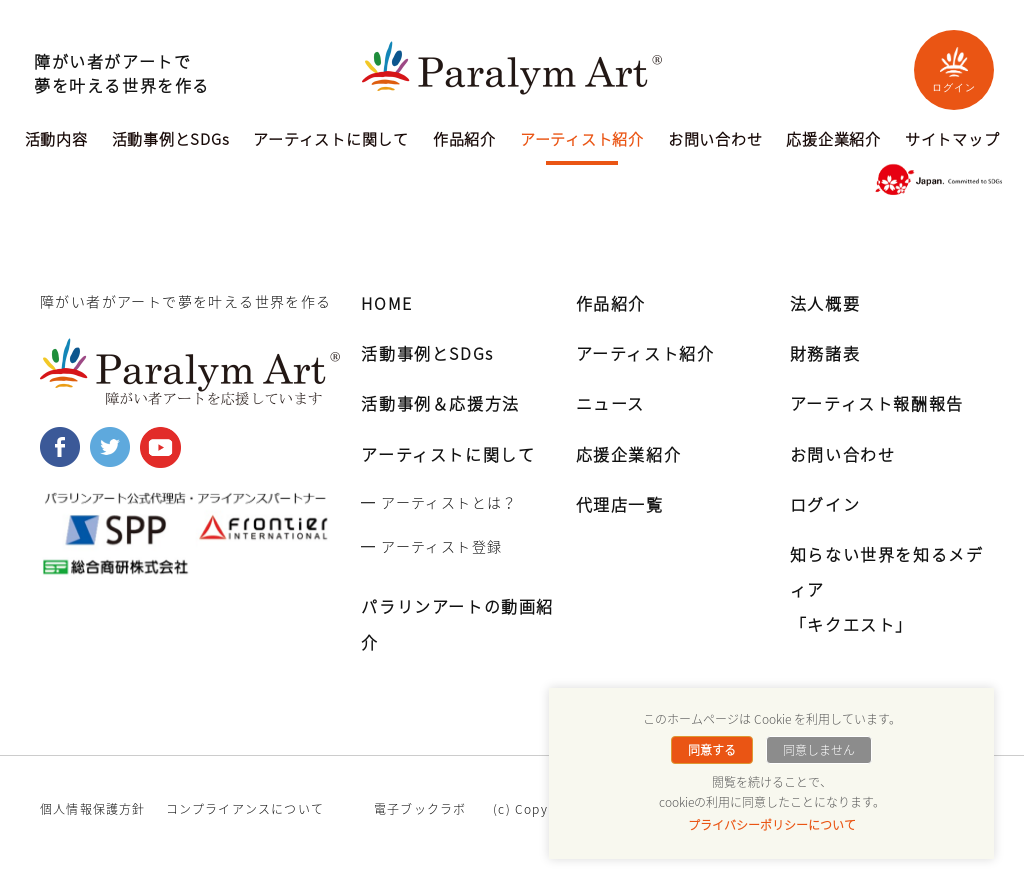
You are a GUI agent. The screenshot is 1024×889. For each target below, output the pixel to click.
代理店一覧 (620, 504)
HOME (386, 303)
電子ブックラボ (420, 809)
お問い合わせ (715, 141)
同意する (712, 750)
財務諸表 (825, 353)
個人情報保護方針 (93, 809)
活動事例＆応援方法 (440, 403)
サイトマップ (952, 141)
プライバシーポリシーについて (772, 825)
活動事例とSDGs (171, 141)
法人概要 (825, 303)
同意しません (819, 750)
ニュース (610, 403)
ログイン (954, 69)
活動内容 (56, 141)
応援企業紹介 (833, 141)
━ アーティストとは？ (439, 502)
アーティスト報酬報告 (877, 403)
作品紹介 (464, 141)
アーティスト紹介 (582, 141)
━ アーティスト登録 (431, 546)
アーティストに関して (331, 141)
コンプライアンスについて (245, 809)
